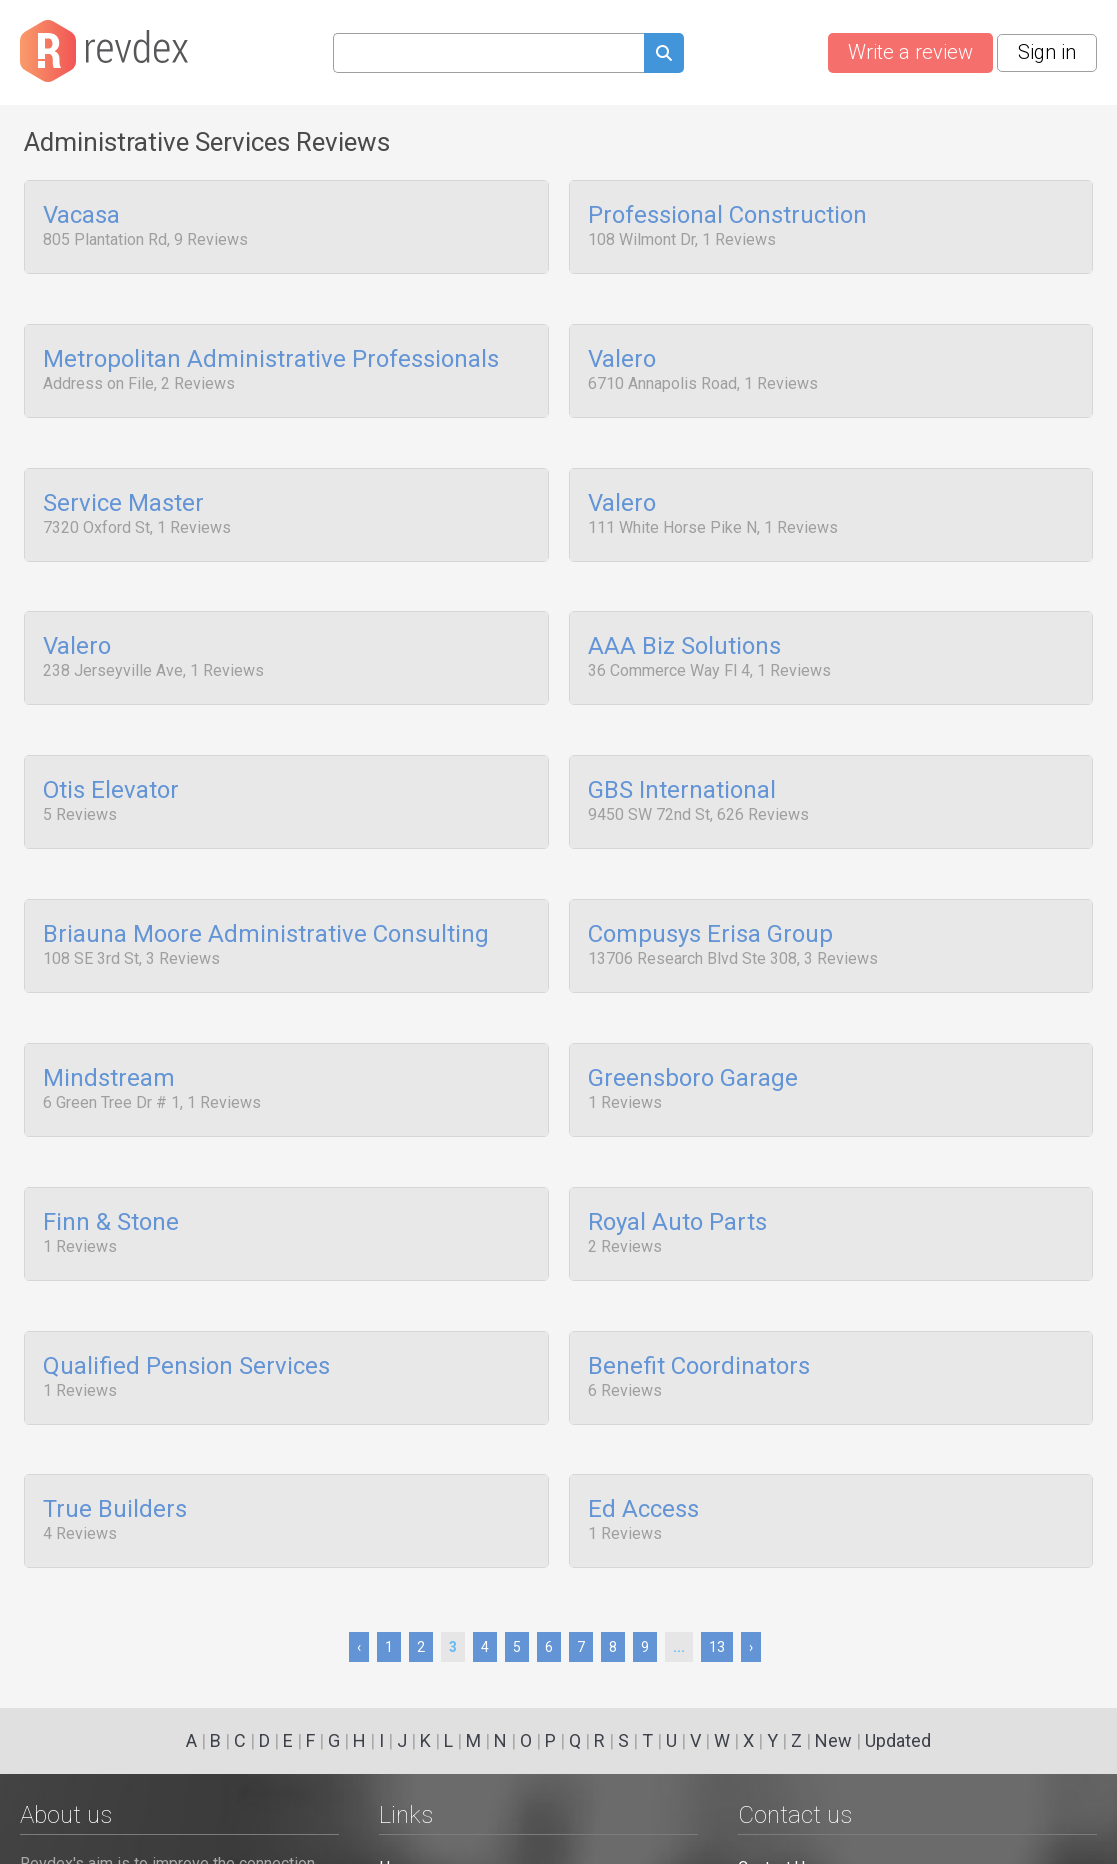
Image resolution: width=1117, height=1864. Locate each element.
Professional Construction (727, 216)
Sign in (1047, 52)
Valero (622, 353)
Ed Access (643, 1449)
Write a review (910, 52)
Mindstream (109, 1038)
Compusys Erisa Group (710, 901)
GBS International (682, 764)
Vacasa (81, 216)
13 (717, 1647)
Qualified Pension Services (186, 1312)
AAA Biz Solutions (684, 627)
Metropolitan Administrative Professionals (271, 353)
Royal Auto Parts (677, 1175)
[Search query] (488, 53)
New (833, 1740)
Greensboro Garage (693, 1038)
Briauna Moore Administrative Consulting (266, 901)
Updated (898, 1740)
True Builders (115, 1449)
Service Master (123, 490)
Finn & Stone (111, 1175)
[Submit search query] (664, 55)
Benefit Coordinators (699, 1312)
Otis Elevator (111, 764)
